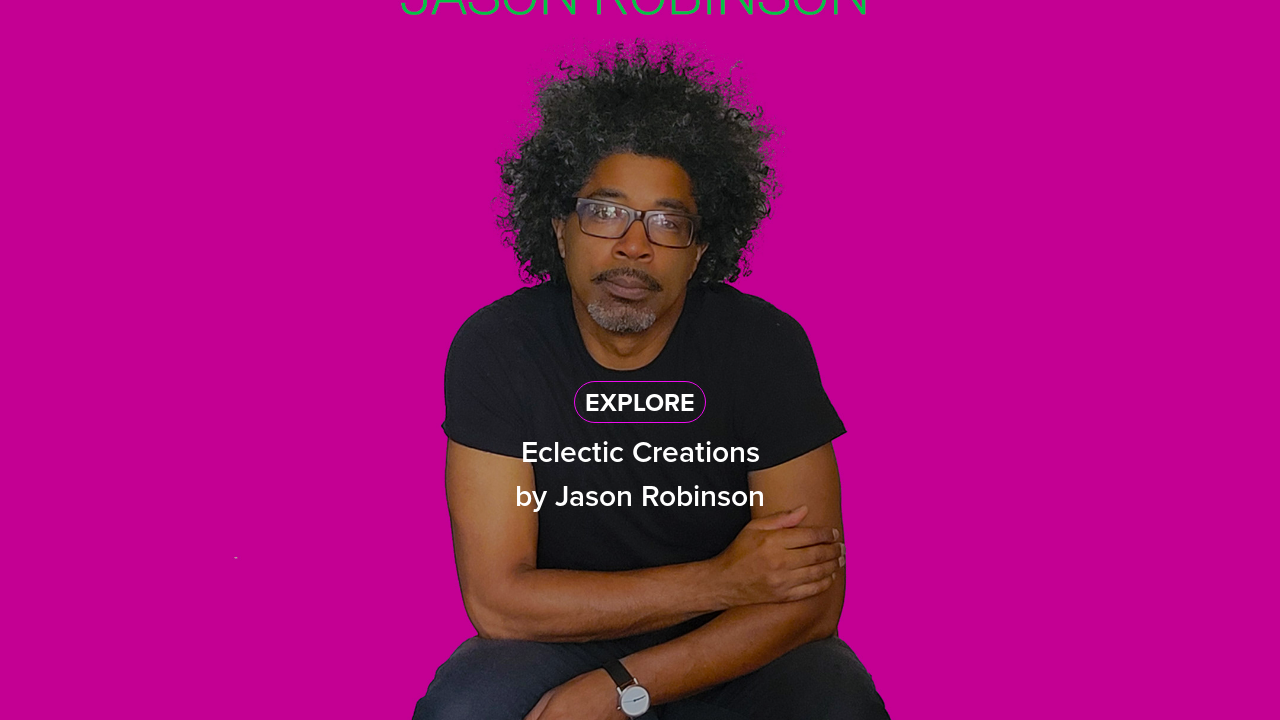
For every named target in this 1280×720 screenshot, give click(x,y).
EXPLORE (640, 402)
